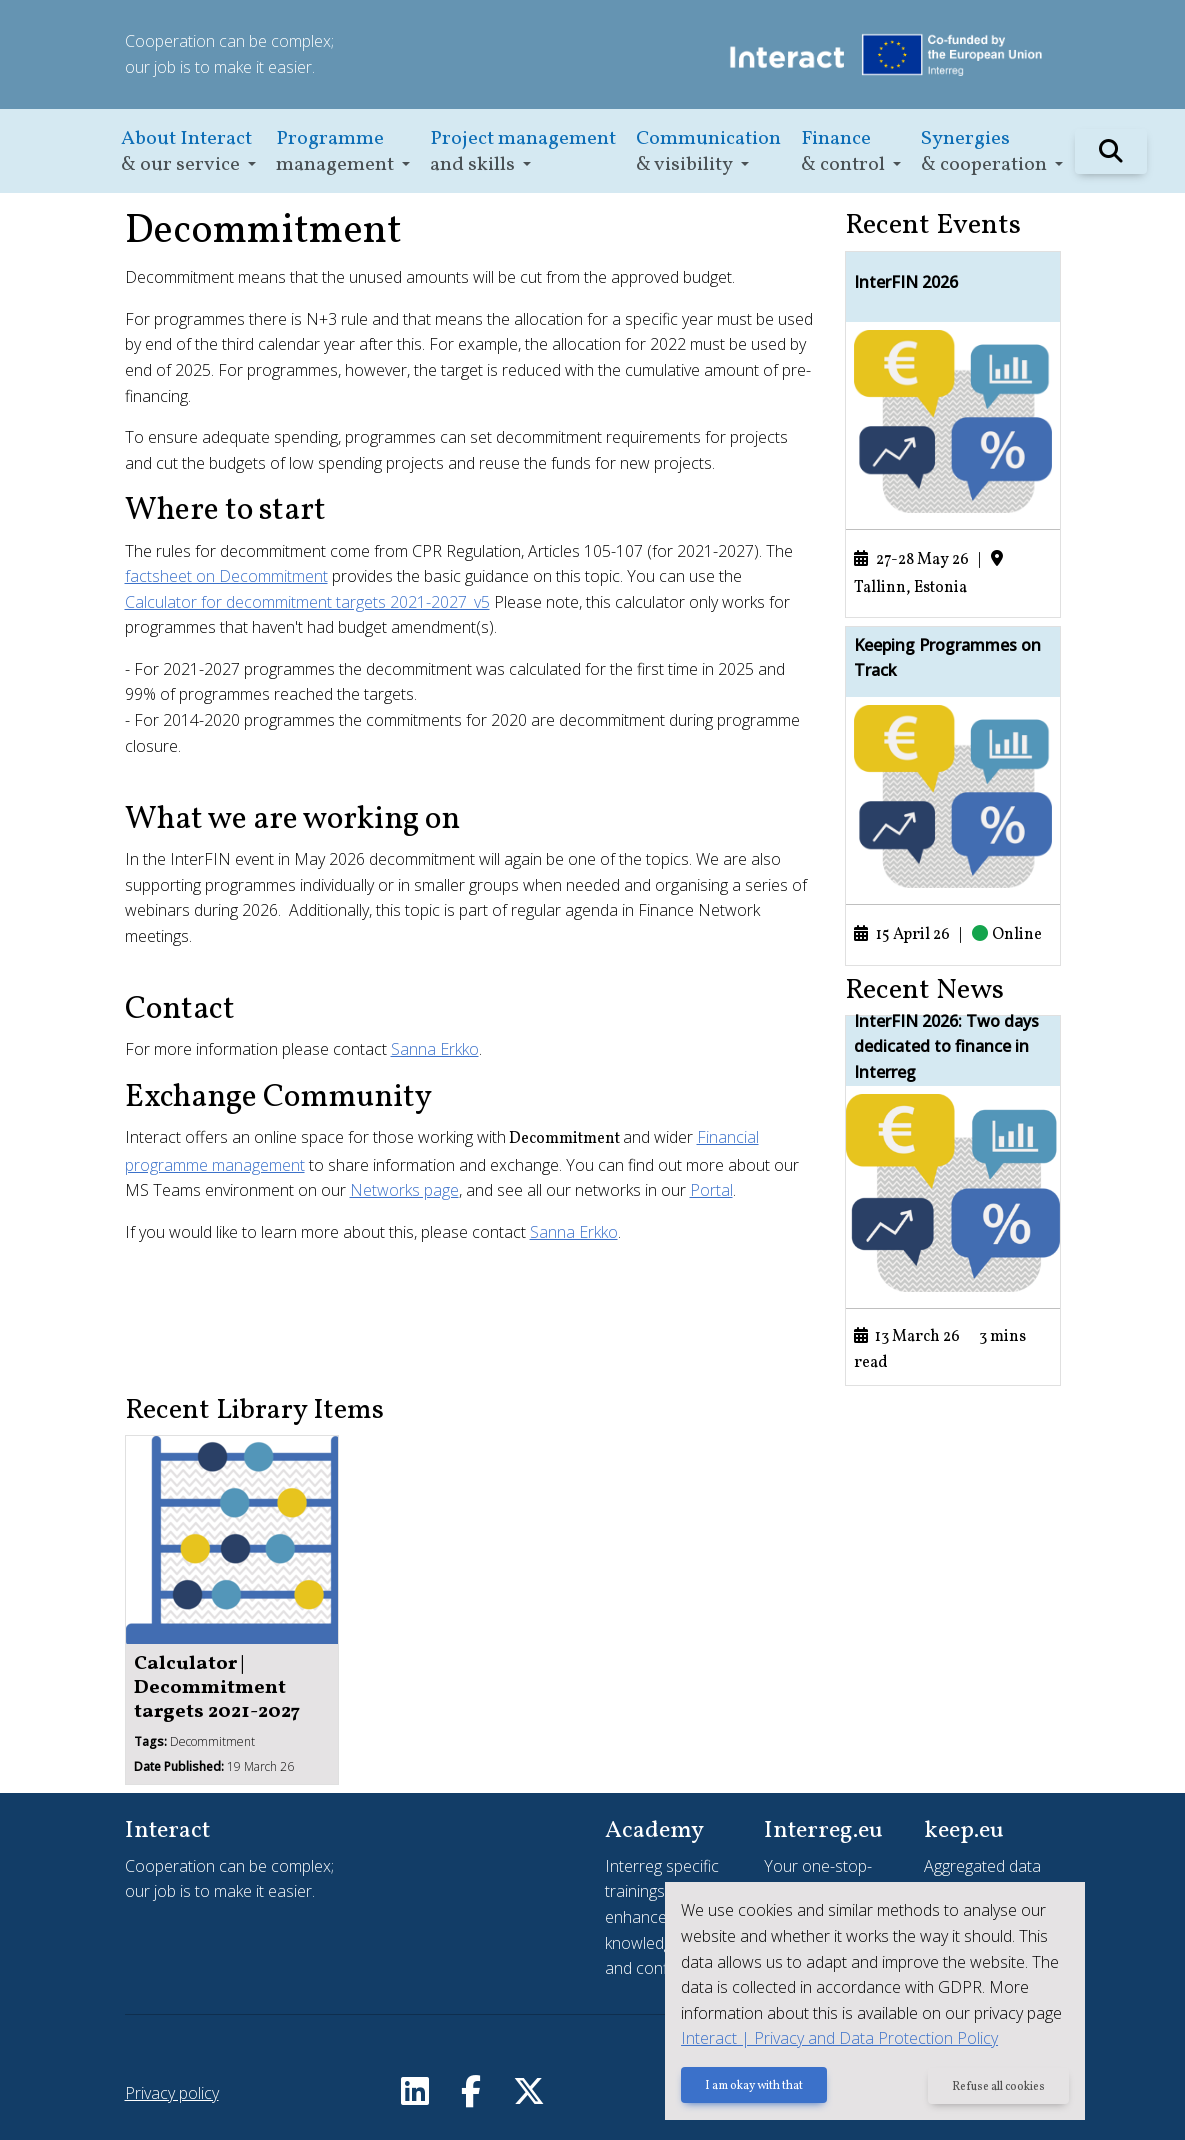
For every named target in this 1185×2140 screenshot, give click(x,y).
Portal (711, 1190)
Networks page (404, 1190)
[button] (188, 151)
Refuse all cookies (998, 2087)
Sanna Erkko (435, 1049)
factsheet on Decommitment (226, 576)
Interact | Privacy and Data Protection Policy (839, 2038)
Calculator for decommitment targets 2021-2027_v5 (307, 602)
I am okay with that (754, 2087)
